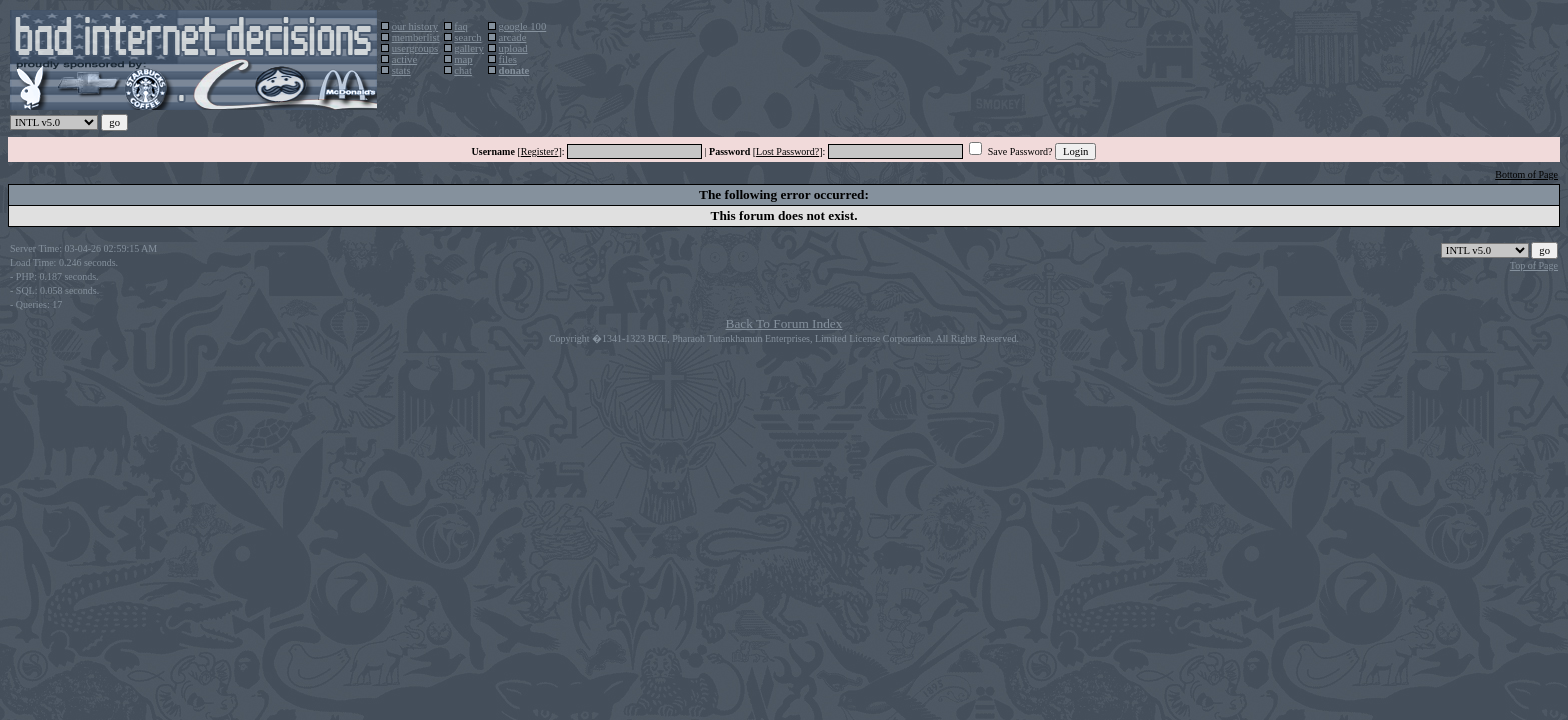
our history (415, 26)
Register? (540, 151)
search (467, 37)
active (404, 59)
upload (513, 48)
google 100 (523, 26)
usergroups (415, 48)
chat (463, 70)
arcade (513, 37)
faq (461, 26)
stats (401, 70)
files (508, 59)
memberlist (416, 37)
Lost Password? (787, 151)
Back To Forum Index (784, 323)
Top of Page (1534, 265)
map (463, 59)
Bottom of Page (1526, 174)
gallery (469, 48)
